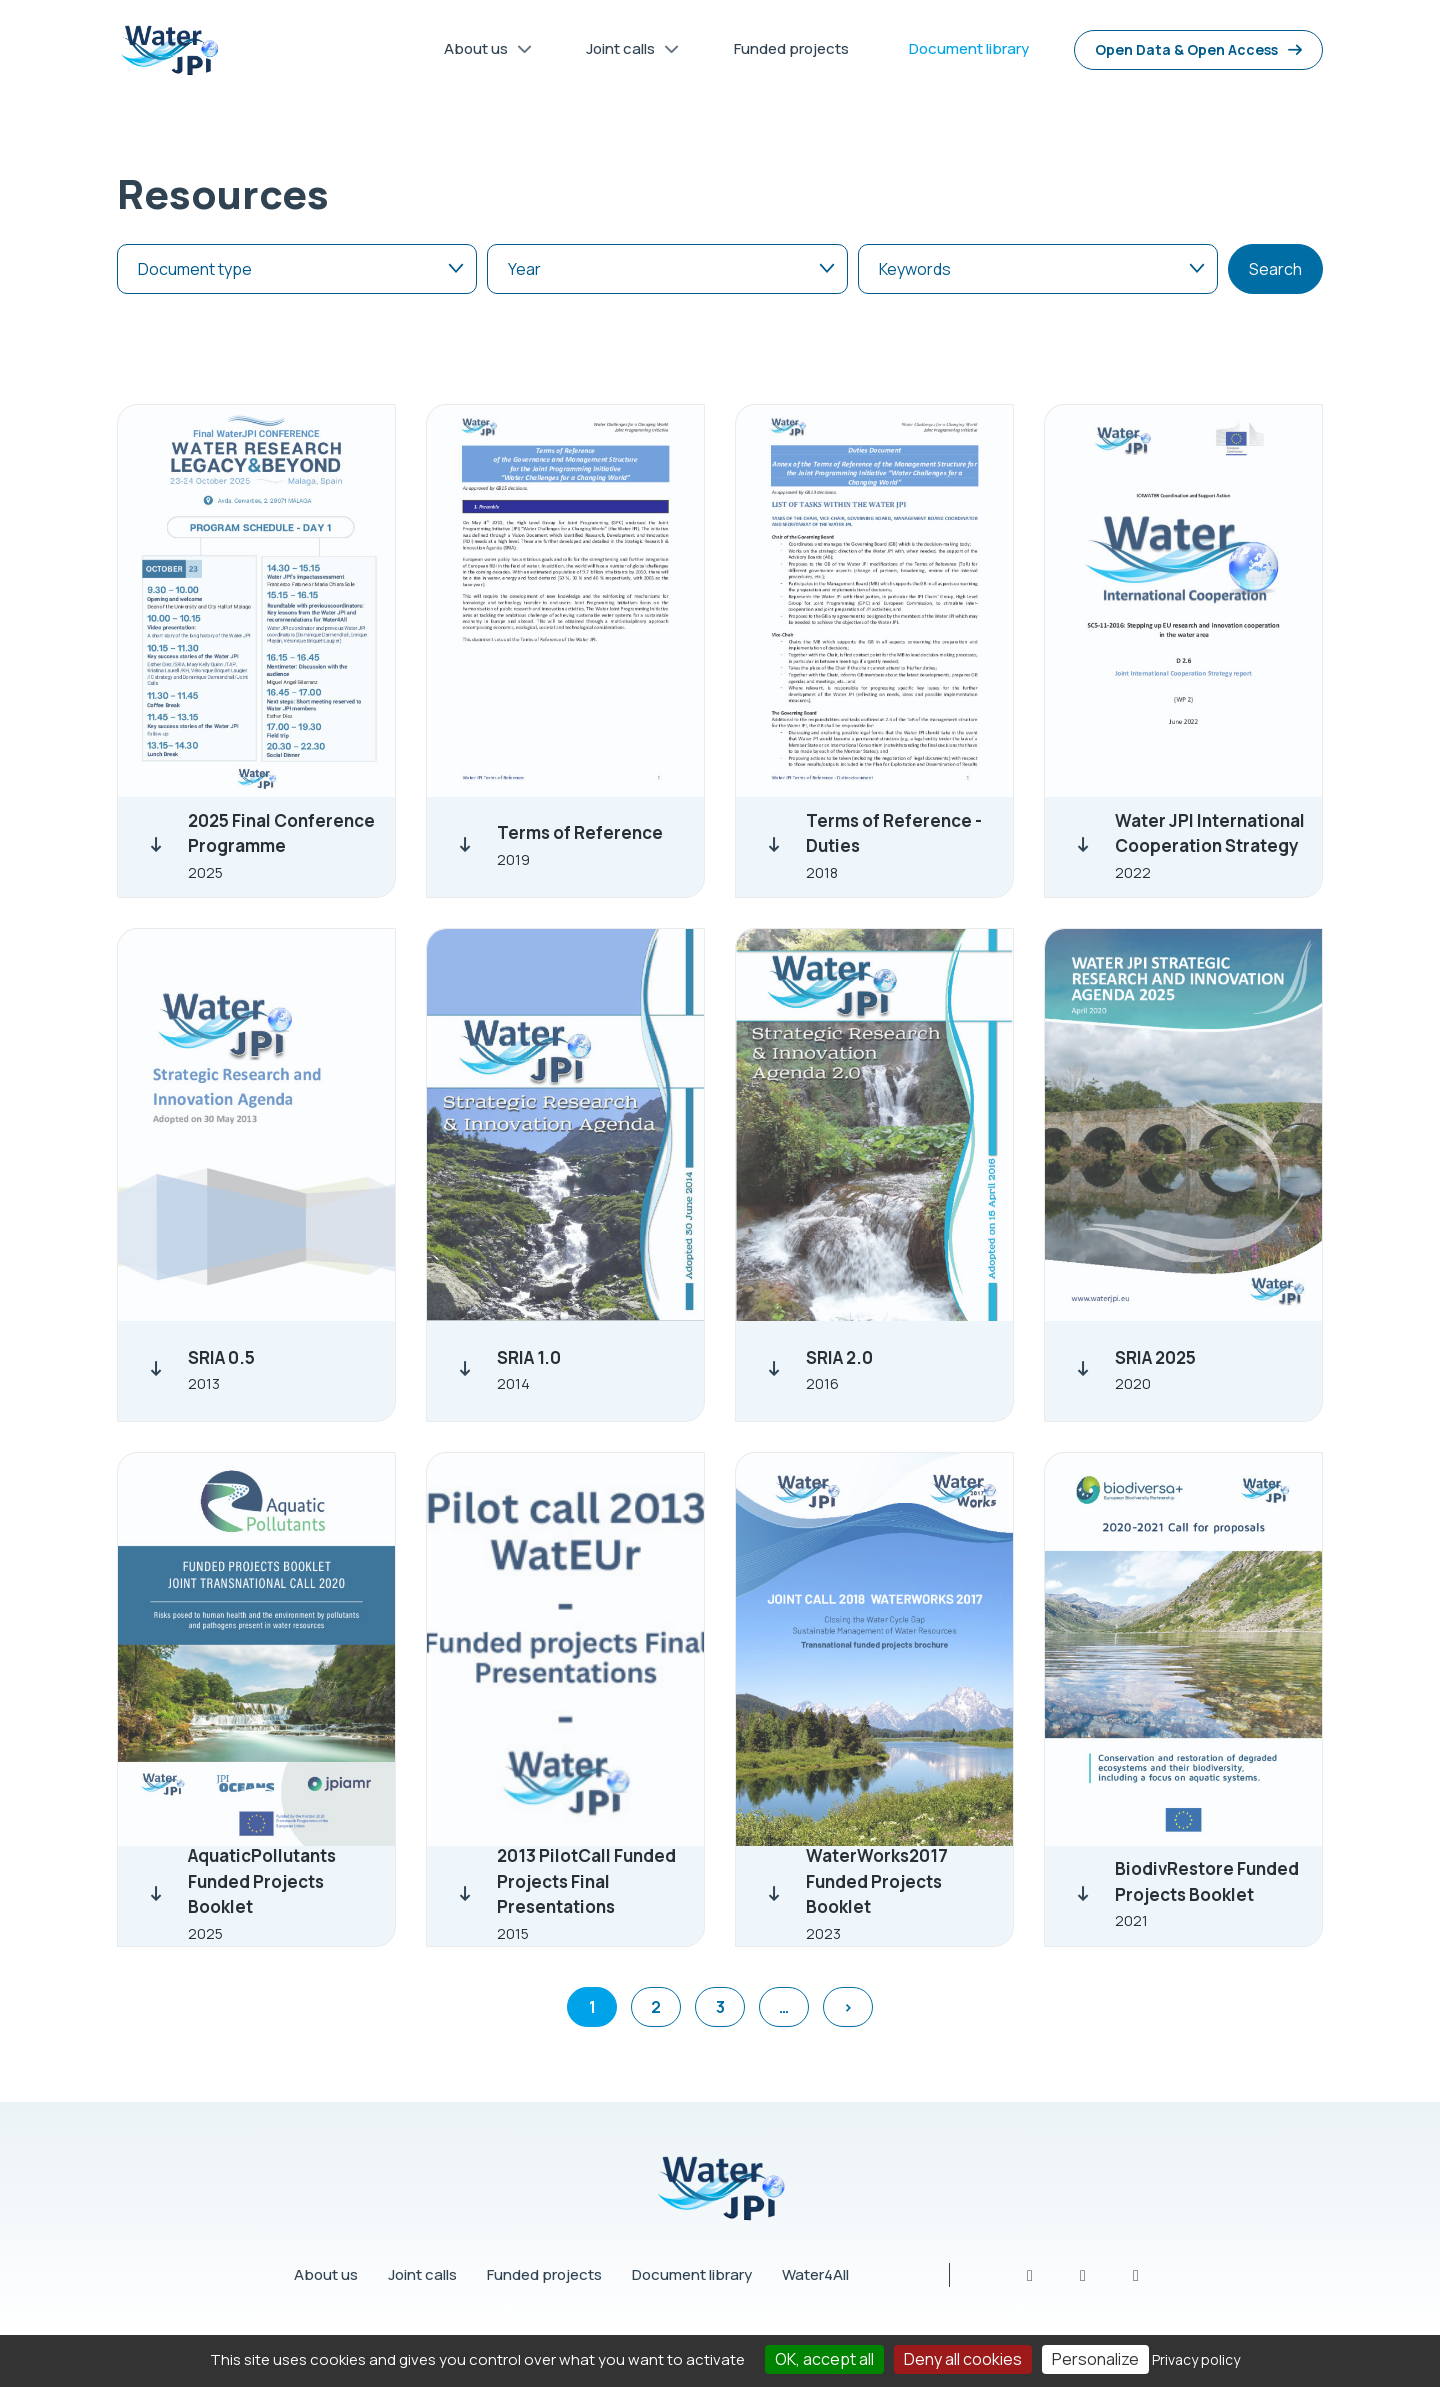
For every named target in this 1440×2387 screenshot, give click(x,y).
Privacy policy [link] (1196, 2359)
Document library (692, 2274)
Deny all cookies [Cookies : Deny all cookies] (963, 2359)
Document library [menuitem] (969, 48)
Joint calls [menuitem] (625, 52)
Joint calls (422, 2274)
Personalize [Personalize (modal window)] (1095, 2359)
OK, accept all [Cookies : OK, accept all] (824, 2359)
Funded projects (544, 2274)
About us (326, 2274)
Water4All (815, 2274)
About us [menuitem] (481, 52)
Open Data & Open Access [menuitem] (1186, 49)
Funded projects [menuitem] (791, 48)
